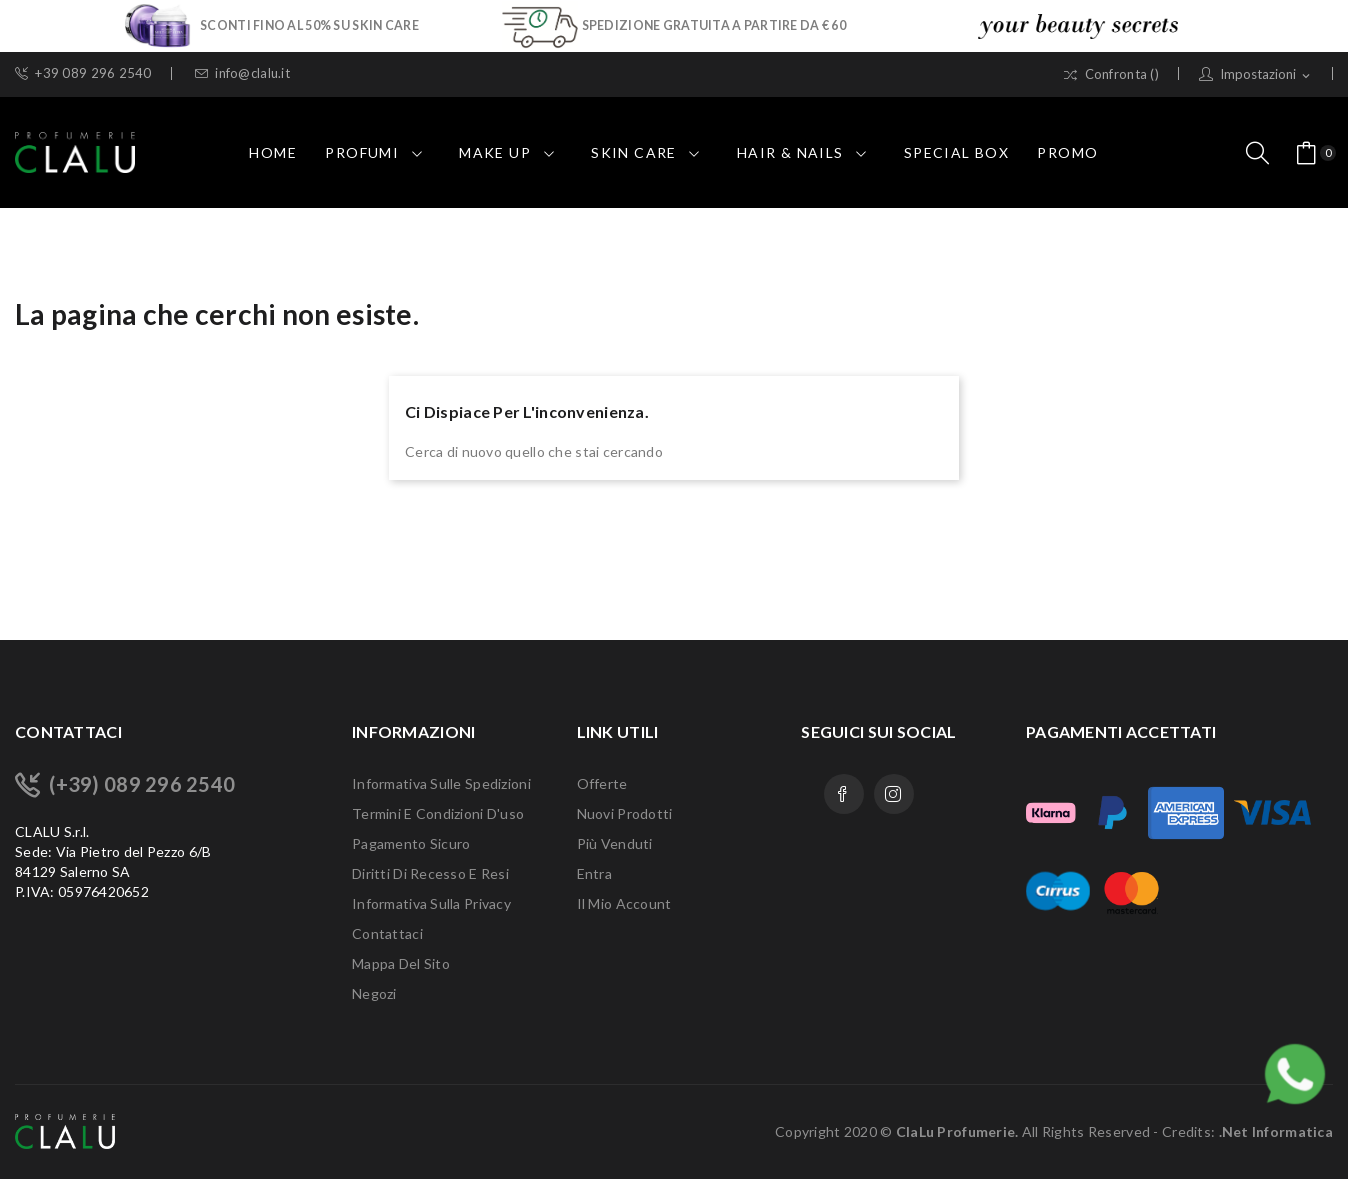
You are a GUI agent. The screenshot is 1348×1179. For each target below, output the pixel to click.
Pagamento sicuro (411, 843)
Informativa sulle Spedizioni (441, 783)
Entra (594, 873)
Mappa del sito (401, 963)
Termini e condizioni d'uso (438, 813)
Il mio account (624, 903)
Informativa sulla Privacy (431, 903)
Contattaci (387, 933)
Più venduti (615, 843)
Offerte (602, 783)
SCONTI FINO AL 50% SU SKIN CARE (309, 25)
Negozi (374, 993)
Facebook (844, 794)
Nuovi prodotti (625, 813)
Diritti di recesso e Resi (430, 873)
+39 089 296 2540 (83, 73)
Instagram (894, 794)
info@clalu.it (242, 73)
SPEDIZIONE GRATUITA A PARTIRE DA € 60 (713, 25)
